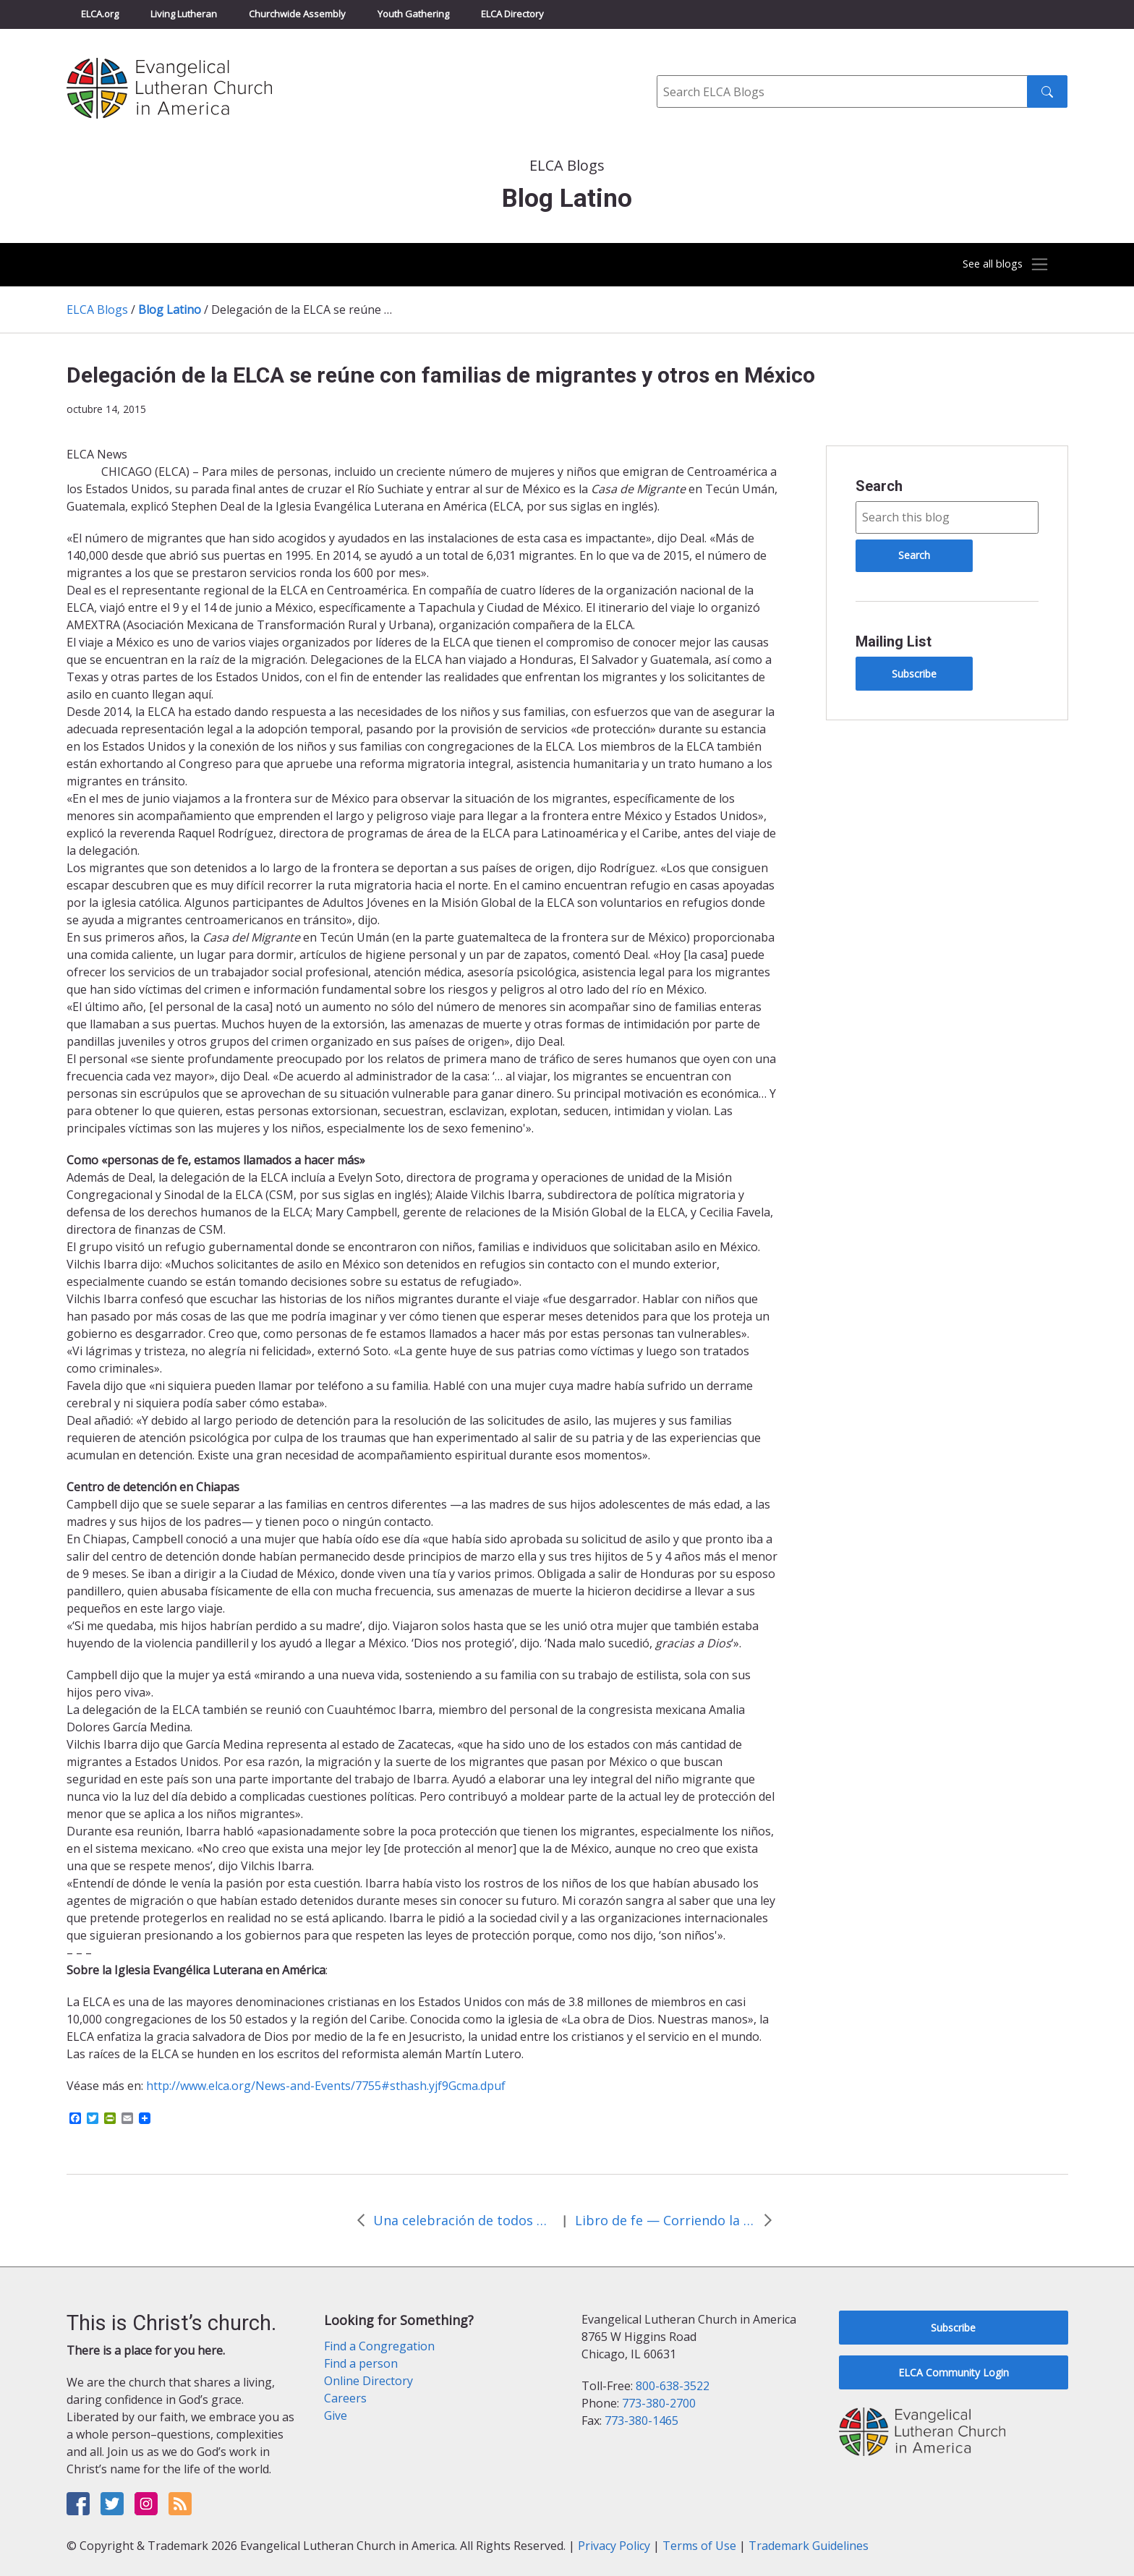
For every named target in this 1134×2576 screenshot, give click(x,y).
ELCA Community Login (953, 2372)
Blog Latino (169, 309)
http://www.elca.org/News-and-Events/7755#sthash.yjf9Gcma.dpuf (326, 2086)
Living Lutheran (183, 13)
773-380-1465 (641, 2420)
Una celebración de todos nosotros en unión (463, 2220)
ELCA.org (100, 13)
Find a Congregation (379, 2346)
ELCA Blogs (97, 309)
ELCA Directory (512, 13)
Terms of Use (699, 2546)
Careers (345, 2398)
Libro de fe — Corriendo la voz (665, 2220)
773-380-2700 (659, 2403)
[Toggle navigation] (996, 264)
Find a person (361, 2363)
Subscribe (914, 674)
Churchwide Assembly (297, 13)
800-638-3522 (672, 2386)
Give (335, 2415)
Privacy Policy (614, 2546)
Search (879, 486)
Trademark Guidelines (809, 2546)
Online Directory (368, 2381)
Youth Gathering (413, 13)
